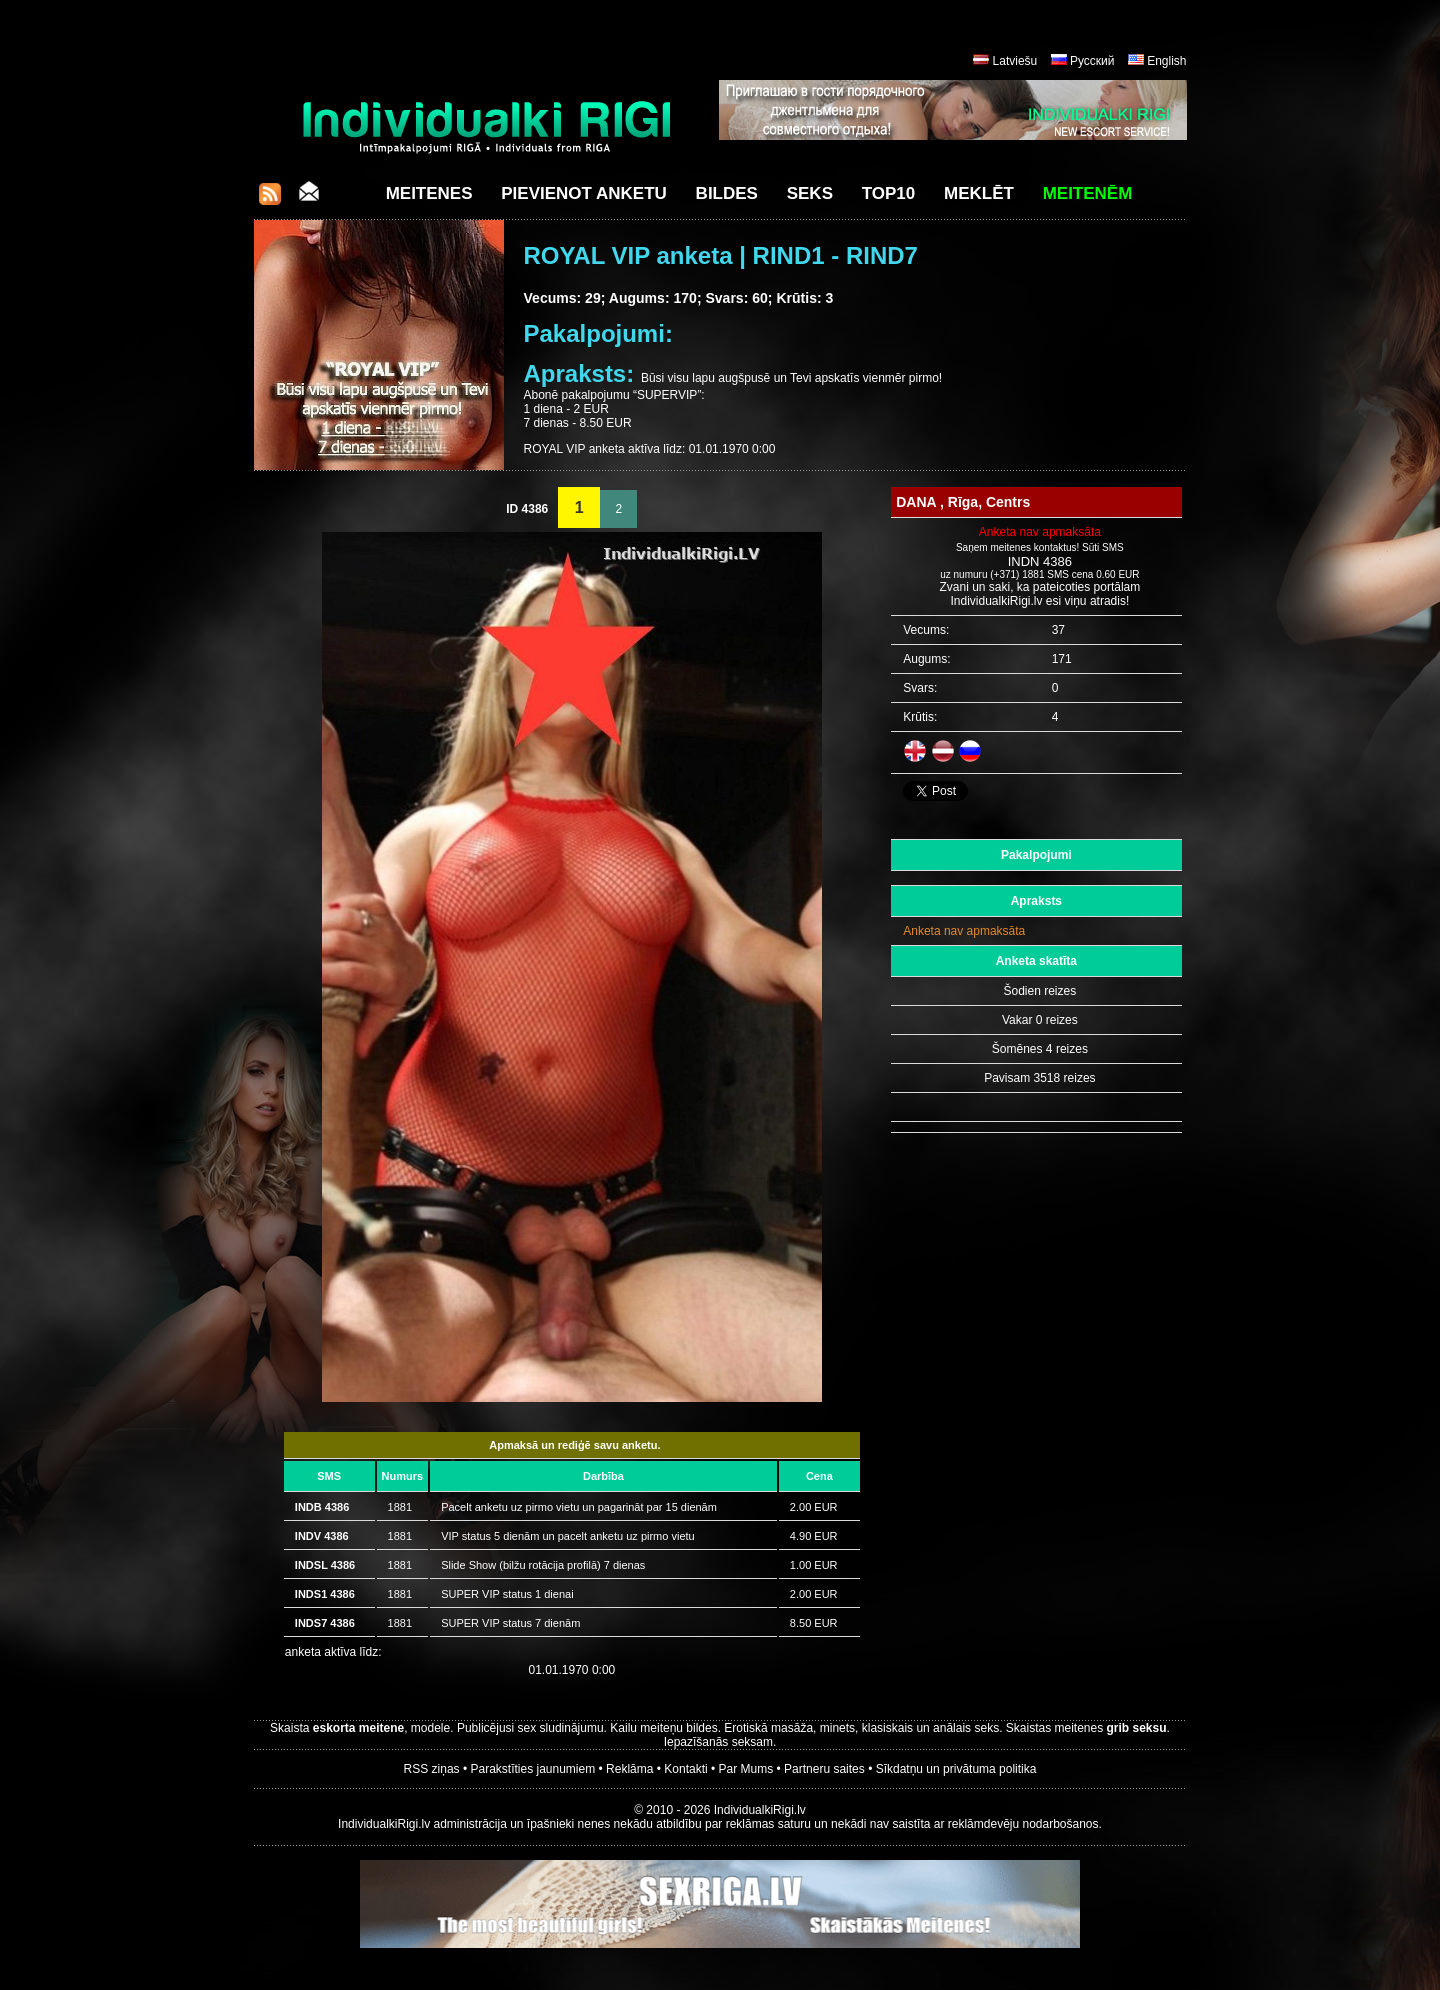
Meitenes (429, 193)
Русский (1092, 61)
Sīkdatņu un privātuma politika (956, 1769)
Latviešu (1015, 61)
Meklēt (979, 193)
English (1166, 61)
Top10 (889, 193)
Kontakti (685, 1769)
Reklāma (629, 1769)
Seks (810, 193)
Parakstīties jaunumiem (532, 1769)
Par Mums (746, 1769)
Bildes (727, 193)
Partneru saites (824, 1769)
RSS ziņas (432, 1769)
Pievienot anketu (584, 193)
